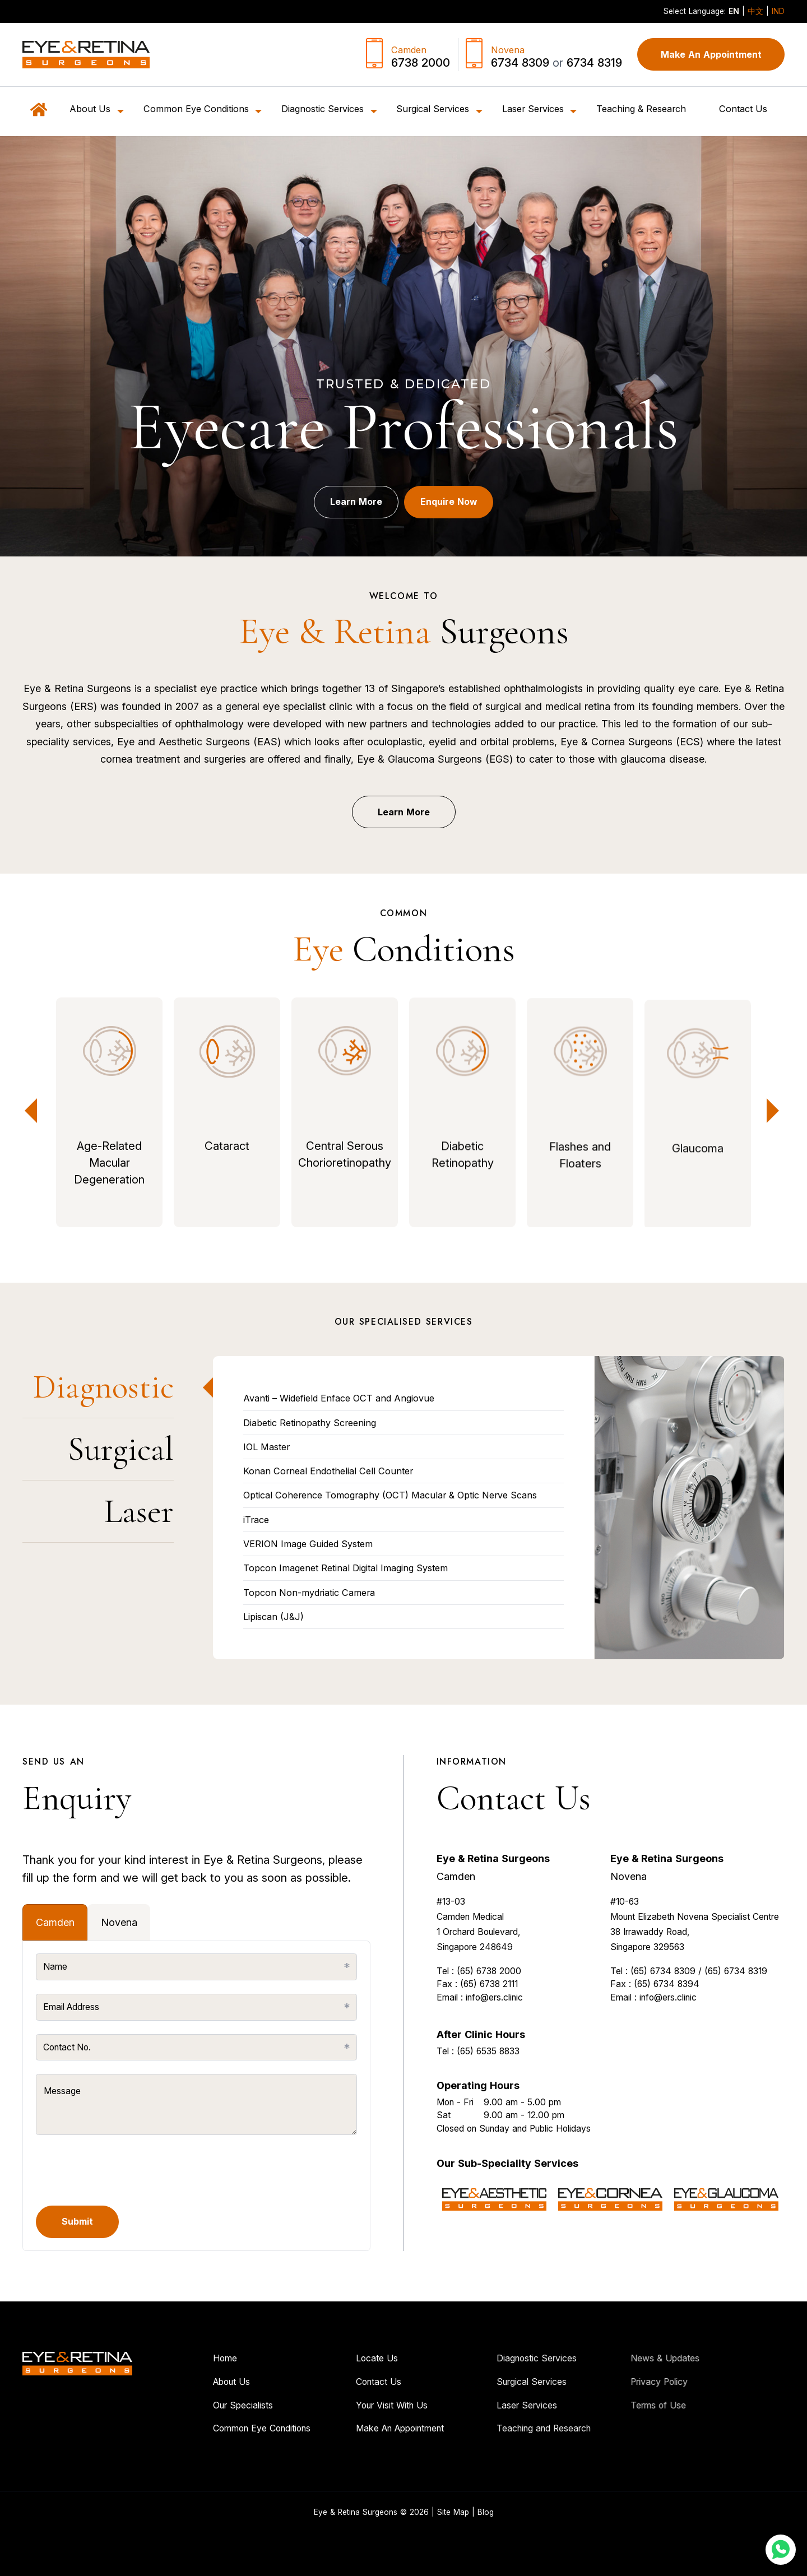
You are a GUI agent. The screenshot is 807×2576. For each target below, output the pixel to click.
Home (181, 2359)
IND (778, 11)
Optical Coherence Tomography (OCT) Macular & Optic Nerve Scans (390, 1495)
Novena (628, 1920)
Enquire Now (458, 510)
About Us (187, 2382)
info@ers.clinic (494, 2041)
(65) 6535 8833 (488, 2095)
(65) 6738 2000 (489, 2014)
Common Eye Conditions (218, 2429)
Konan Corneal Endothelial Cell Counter (328, 1471)
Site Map (453, 2512)
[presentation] (121, 2170)
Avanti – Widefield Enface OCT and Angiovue (338, 1398)
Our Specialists (199, 2405)
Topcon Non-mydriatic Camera (309, 1592)
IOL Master (266, 1446)
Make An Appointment (711, 54)
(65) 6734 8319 (735, 2014)
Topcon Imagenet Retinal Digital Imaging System (345, 1568)
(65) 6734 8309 (662, 2014)
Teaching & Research (641, 108)
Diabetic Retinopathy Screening (309, 1422)
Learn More (346, 510)
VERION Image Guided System (308, 1543)
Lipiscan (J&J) (273, 1616)
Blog (485, 2512)
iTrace (256, 1519)
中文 (755, 11)
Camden (456, 1920)
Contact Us (743, 108)
